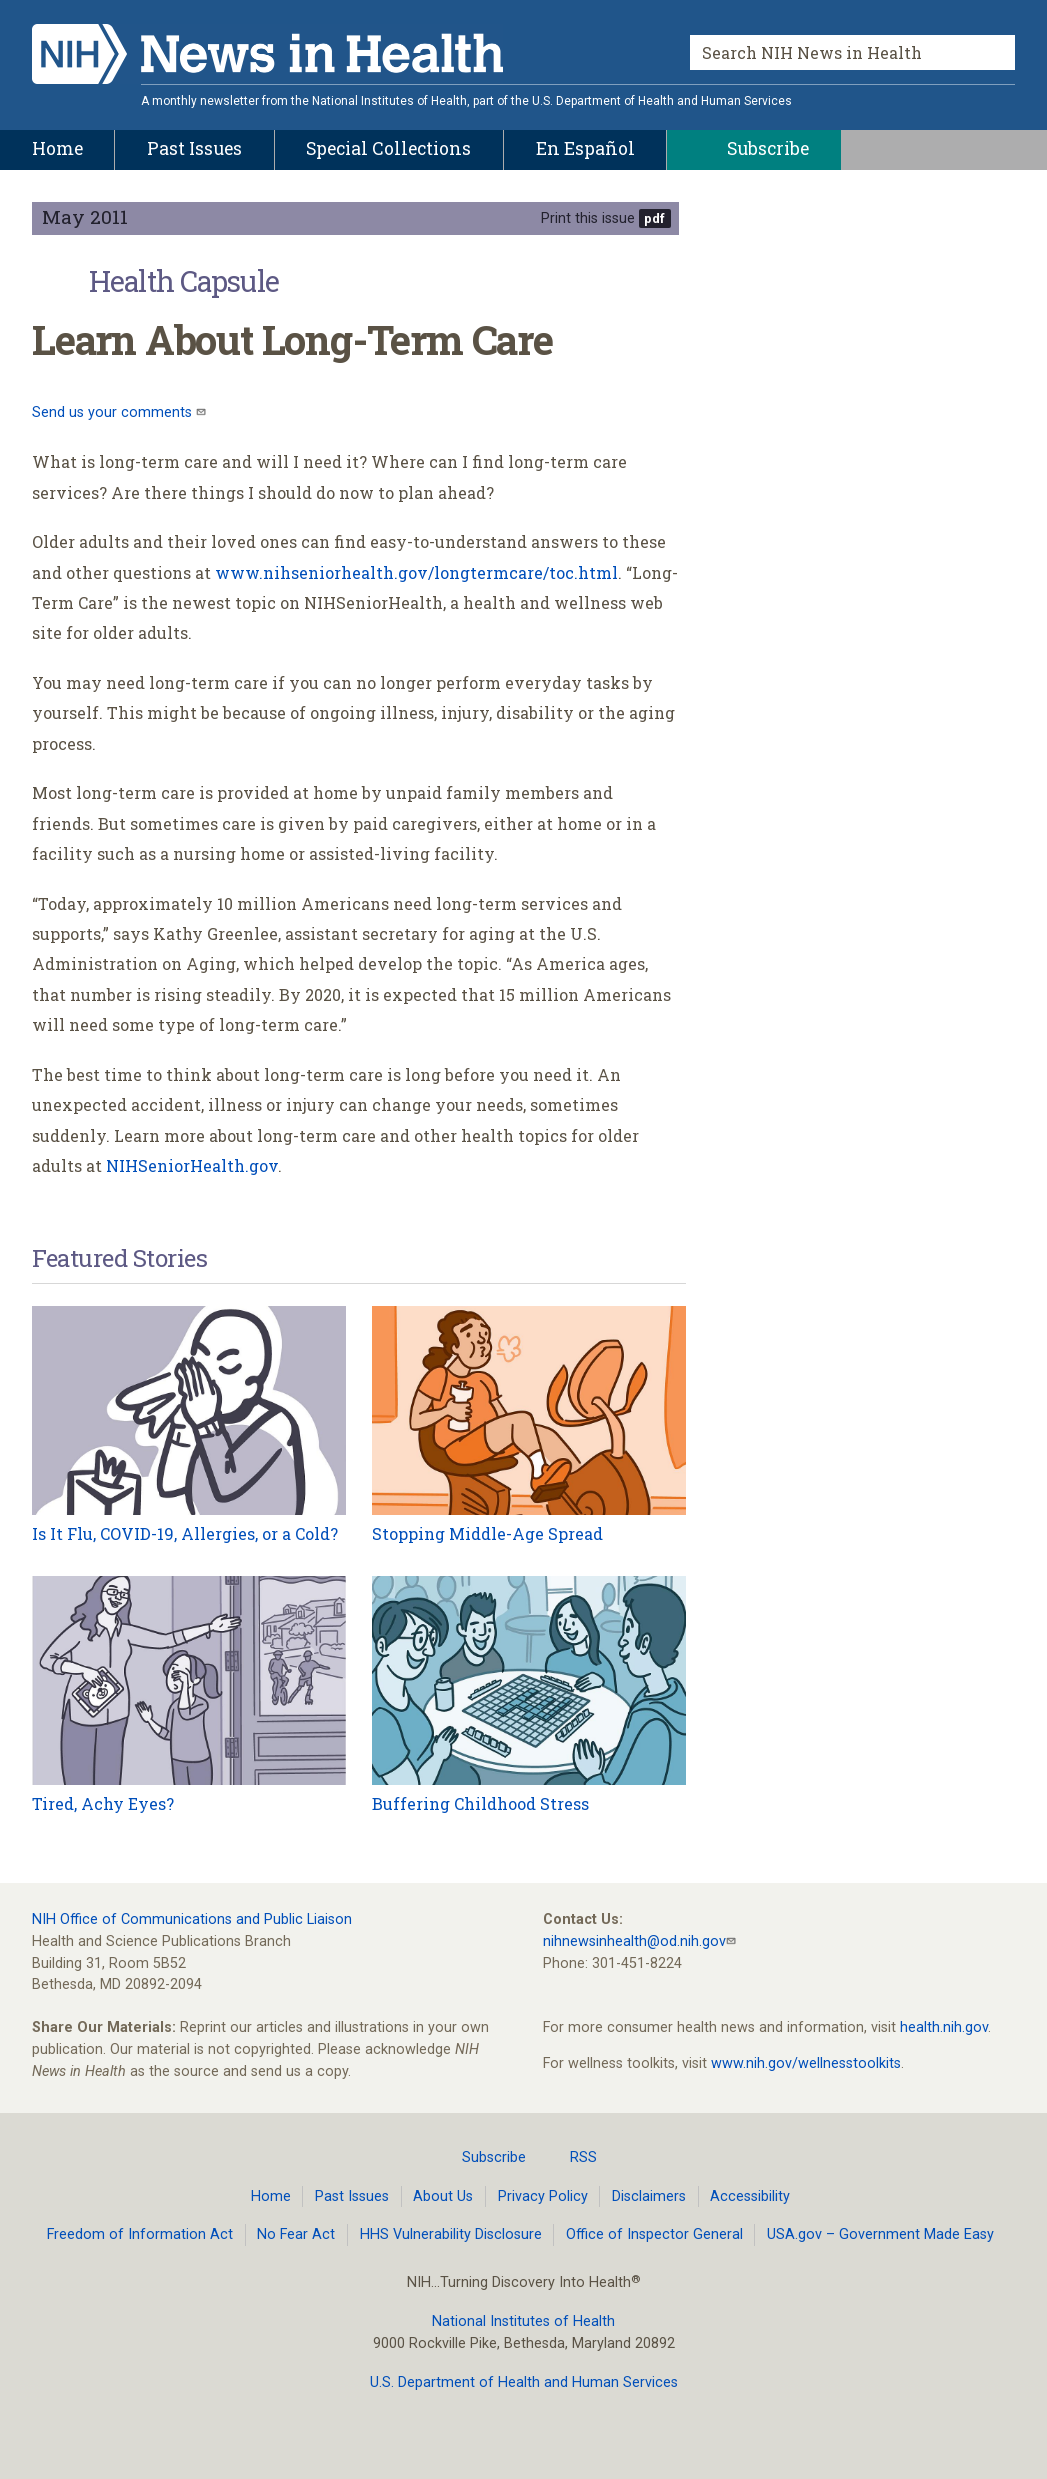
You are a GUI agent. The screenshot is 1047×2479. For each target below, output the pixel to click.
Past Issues (352, 2196)
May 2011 (85, 216)
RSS (571, 2157)
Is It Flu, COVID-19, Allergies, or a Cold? (185, 1533)
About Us (443, 2196)
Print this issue (588, 218)
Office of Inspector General (654, 2234)
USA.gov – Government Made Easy (880, 2234)
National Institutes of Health (523, 2321)
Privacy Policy (543, 2196)
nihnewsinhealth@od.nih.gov (634, 1941)
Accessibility (750, 2196)
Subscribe (482, 2157)
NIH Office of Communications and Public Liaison (192, 1919)
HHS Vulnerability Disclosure (451, 2234)
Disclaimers (649, 2196)
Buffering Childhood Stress (480, 1803)
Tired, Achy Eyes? (103, 1803)
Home (271, 2196)
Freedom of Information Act (140, 2234)
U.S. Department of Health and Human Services (524, 2382)
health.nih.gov (944, 2027)
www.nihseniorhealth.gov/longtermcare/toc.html (416, 572)
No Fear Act (296, 2234)
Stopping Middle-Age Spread (487, 1533)
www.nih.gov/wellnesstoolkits (806, 2063)
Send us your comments (114, 412)
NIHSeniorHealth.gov (192, 1165)
